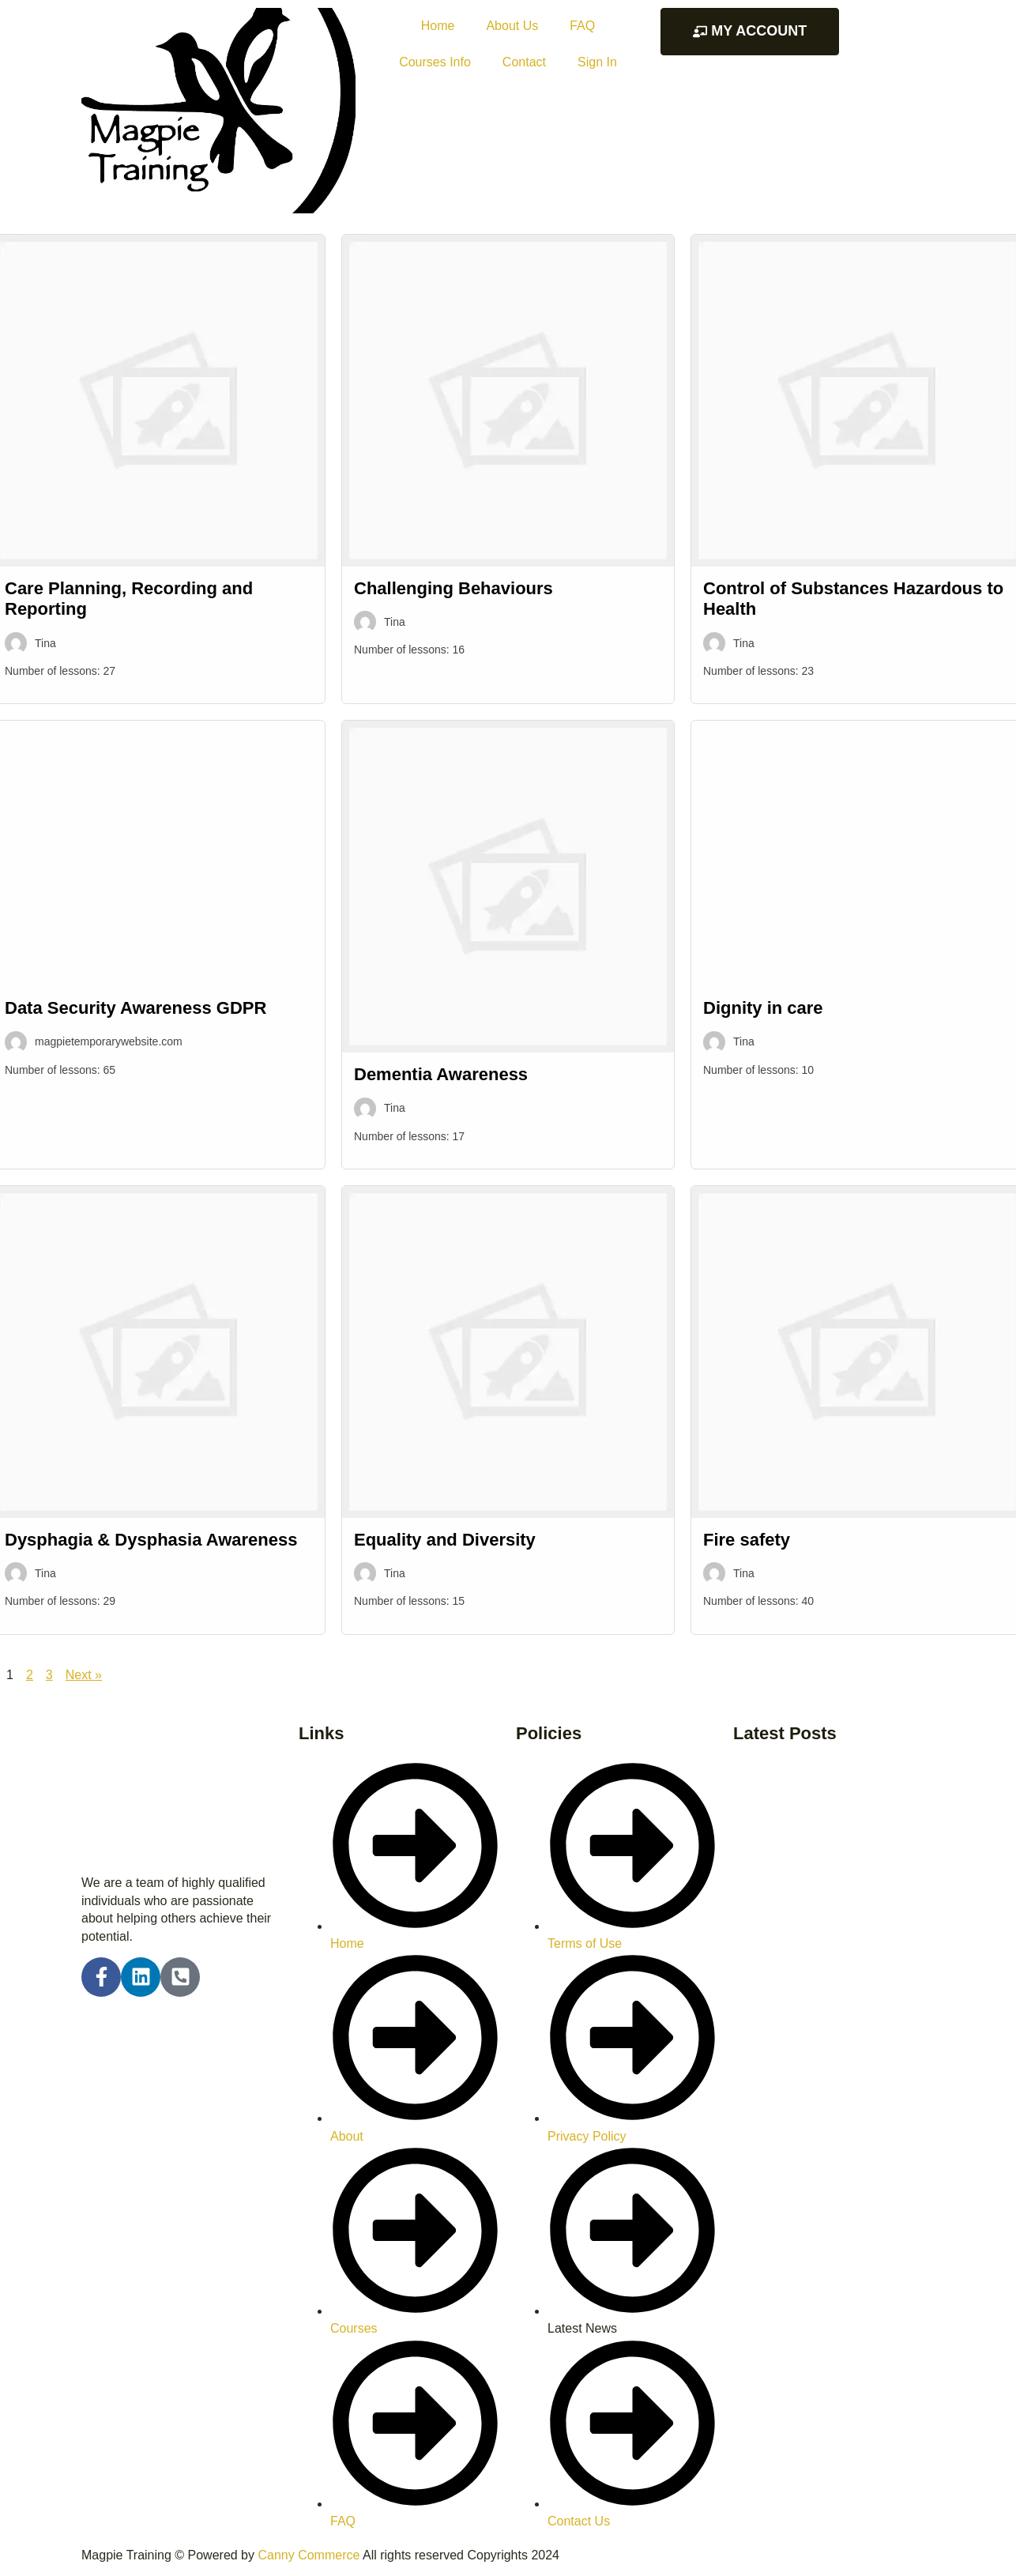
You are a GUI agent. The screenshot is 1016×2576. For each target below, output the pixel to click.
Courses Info (435, 62)
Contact (524, 62)
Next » (84, 1675)
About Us (512, 25)
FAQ (582, 25)
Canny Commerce (308, 2555)
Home (438, 25)
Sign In (597, 62)
